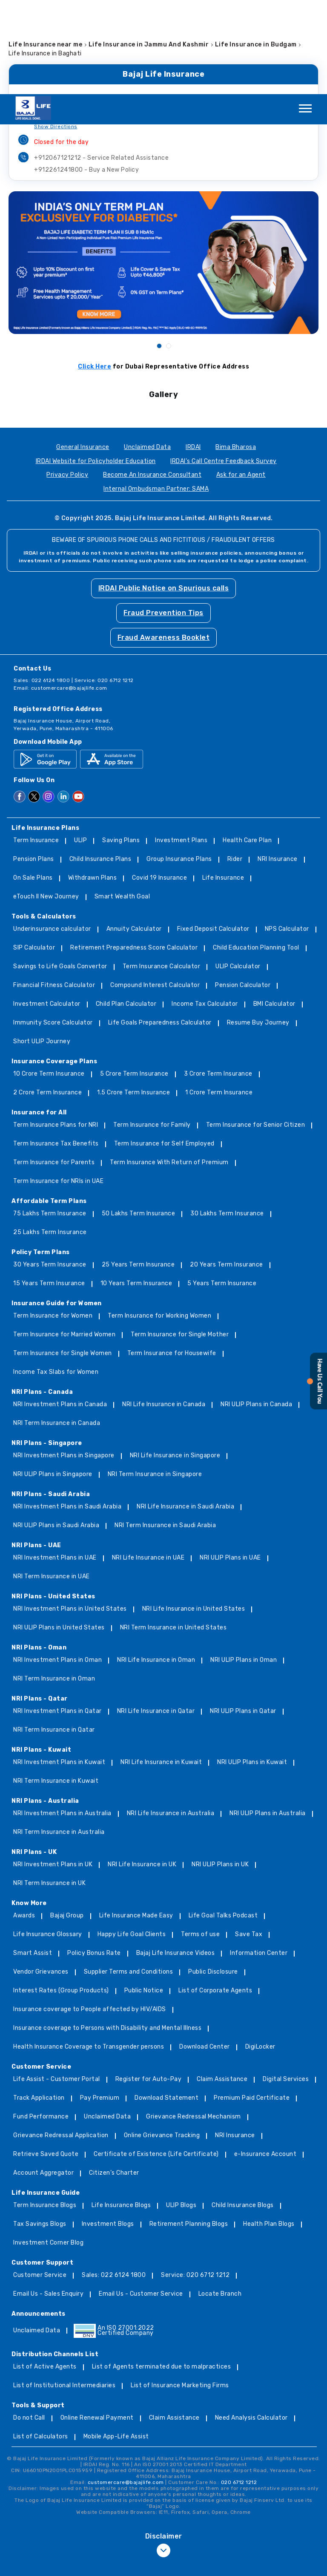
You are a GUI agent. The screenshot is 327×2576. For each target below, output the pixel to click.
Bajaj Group (67, 1822)
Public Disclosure (213, 1878)
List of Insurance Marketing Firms (180, 2291)
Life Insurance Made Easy (136, 1822)
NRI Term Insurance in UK (49, 1789)
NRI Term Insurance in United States (173, 1534)
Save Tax (248, 1840)
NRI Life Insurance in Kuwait (161, 1668)
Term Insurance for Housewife (171, 1259)
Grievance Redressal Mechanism (193, 2023)
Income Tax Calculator (205, 910)
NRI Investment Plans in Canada (60, 1310)
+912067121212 (101, 63)
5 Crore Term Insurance (134, 980)
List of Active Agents (45, 2273)
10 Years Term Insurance (136, 1189)
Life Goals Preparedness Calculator (160, 929)
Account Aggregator (43, 2079)
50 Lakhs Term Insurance (138, 1120)
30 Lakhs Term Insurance (227, 1120)
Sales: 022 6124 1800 (114, 2181)
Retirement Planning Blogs (188, 2130)
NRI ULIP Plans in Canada (256, 1310)
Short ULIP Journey (41, 947)
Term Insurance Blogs (44, 2111)
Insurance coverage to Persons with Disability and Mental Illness (107, 1934)
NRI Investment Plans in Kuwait (59, 1668)
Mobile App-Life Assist (116, 2343)
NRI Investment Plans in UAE (55, 1464)
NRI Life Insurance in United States (193, 1515)
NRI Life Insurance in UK (142, 1770)
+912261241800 (86, 75)
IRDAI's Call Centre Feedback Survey (223, 367)
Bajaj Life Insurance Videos (175, 1859)
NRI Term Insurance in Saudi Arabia (165, 1431)
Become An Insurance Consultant (152, 381)
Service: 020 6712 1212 (195, 2181)
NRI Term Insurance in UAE (51, 1482)
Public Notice (144, 1897)
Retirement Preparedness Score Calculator (134, 854)
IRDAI (193, 353)
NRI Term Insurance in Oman (54, 1585)
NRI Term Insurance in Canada (56, 1329)
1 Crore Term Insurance (218, 999)
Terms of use (200, 1840)
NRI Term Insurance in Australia (59, 1738)
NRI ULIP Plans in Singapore (52, 1380)
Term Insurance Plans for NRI (55, 1031)
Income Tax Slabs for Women (55, 1278)
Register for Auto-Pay (148, 1985)
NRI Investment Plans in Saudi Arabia (67, 1413)
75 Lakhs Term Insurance (49, 1120)
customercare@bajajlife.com (69, 594)
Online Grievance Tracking (162, 2041)
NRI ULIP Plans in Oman (243, 1566)
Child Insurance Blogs (243, 2111)
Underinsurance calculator (52, 835)
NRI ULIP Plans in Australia (267, 1719)
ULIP (80, 746)
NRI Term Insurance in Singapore (155, 1380)
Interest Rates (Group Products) (61, 1897)
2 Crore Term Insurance (47, 999)
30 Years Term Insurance (49, 1171)
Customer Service (39, 2181)
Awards (24, 1822)
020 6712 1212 (239, 2388)
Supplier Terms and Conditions (128, 1878)
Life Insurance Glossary (47, 1840)
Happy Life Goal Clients (132, 1840)
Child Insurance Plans (100, 765)
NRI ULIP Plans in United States (59, 1534)
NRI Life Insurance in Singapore (175, 1361)
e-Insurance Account (265, 2060)
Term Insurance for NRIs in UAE (58, 1087)
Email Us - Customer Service (141, 2200)
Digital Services (286, 1985)
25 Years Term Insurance (138, 1171)
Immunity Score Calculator (53, 929)
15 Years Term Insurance (49, 1189)
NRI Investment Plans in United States (70, 1515)
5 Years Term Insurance (221, 1189)
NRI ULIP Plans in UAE (230, 1464)
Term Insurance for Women (52, 1222)
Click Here (94, 272)
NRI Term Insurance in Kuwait (55, 1687)
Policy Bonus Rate (94, 1859)
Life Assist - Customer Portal (56, 1985)
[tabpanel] (163, 168)
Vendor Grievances (41, 1878)
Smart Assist (32, 1859)
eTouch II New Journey (46, 803)
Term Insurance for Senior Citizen (255, 1031)
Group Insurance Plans (179, 765)
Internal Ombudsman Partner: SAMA (156, 395)
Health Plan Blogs (269, 2130)
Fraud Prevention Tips (163, 519)
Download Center (204, 1953)
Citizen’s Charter (114, 2079)
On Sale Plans (33, 784)
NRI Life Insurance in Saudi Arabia (185, 1413)
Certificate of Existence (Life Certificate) (156, 2060)
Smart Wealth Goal (122, 803)
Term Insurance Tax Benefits (56, 1050)
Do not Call (29, 2324)
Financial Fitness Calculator (54, 891)
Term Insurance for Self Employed (164, 1050)
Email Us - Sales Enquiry (48, 2200)
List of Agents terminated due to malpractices (161, 2273)
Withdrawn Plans (92, 784)
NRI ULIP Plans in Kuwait (252, 1668)
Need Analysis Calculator (251, 2324)
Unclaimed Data (147, 353)
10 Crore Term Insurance (49, 980)
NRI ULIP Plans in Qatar (243, 1617)
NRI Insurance (278, 765)
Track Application (39, 2004)
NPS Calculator (287, 835)
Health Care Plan (247, 746)
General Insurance (82, 353)
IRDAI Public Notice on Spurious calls (163, 494)
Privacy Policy (67, 381)
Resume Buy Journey (258, 929)
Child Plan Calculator (126, 910)
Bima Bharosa (235, 353)
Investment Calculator (46, 910)
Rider (235, 765)
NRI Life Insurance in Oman (156, 1566)
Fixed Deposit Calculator (213, 835)
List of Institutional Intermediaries (64, 2291)
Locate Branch (220, 2200)
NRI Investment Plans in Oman (57, 1566)
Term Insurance (36, 746)
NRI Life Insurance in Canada (163, 1310)
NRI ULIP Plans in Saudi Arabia (56, 1431)
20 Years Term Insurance (226, 1171)
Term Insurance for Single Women (62, 1259)
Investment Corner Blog (48, 2149)
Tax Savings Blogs (39, 2130)
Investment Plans (181, 746)
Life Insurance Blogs (121, 2111)
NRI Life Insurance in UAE (148, 1464)
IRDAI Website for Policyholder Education (96, 367)
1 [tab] (159, 251)
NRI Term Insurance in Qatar (54, 1636)
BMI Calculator (274, 910)
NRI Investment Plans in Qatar (57, 1617)
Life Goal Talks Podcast (223, 1822)
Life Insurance (223, 784)
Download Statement (166, 2004)
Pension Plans (33, 765)
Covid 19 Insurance (159, 784)
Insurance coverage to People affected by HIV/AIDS (89, 1915)
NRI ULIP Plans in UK (220, 1770)
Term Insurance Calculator (162, 872)
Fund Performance (41, 2023)
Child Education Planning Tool (256, 854)
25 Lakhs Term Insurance (50, 1138)
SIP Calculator (34, 854)
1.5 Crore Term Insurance (133, 999)
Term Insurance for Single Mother (180, 1240)
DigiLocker (260, 1953)
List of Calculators (40, 2343)
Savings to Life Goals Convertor (60, 872)
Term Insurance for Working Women (159, 1222)
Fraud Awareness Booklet (164, 543)
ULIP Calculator (238, 872)
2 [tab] (168, 251)
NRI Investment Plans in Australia (62, 1719)
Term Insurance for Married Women (64, 1240)
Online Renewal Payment (97, 2324)
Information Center (258, 1859)
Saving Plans (121, 746)
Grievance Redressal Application (61, 2041)
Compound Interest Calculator (155, 891)
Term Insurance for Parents (54, 1068)
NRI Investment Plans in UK (52, 1770)
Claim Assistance (222, 1985)
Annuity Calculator (134, 835)
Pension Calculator (242, 891)
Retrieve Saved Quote (45, 2060)
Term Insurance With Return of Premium (169, 1068)
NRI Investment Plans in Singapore (64, 1361)
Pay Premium (100, 2004)
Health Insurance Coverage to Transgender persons (88, 1953)
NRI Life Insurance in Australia (171, 1719)
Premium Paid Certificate (252, 2004)
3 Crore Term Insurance (218, 980)
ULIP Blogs (181, 2111)
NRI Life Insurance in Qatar (156, 1617)
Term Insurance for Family (152, 1031)
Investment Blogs (108, 2130)
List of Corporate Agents (215, 1897)
